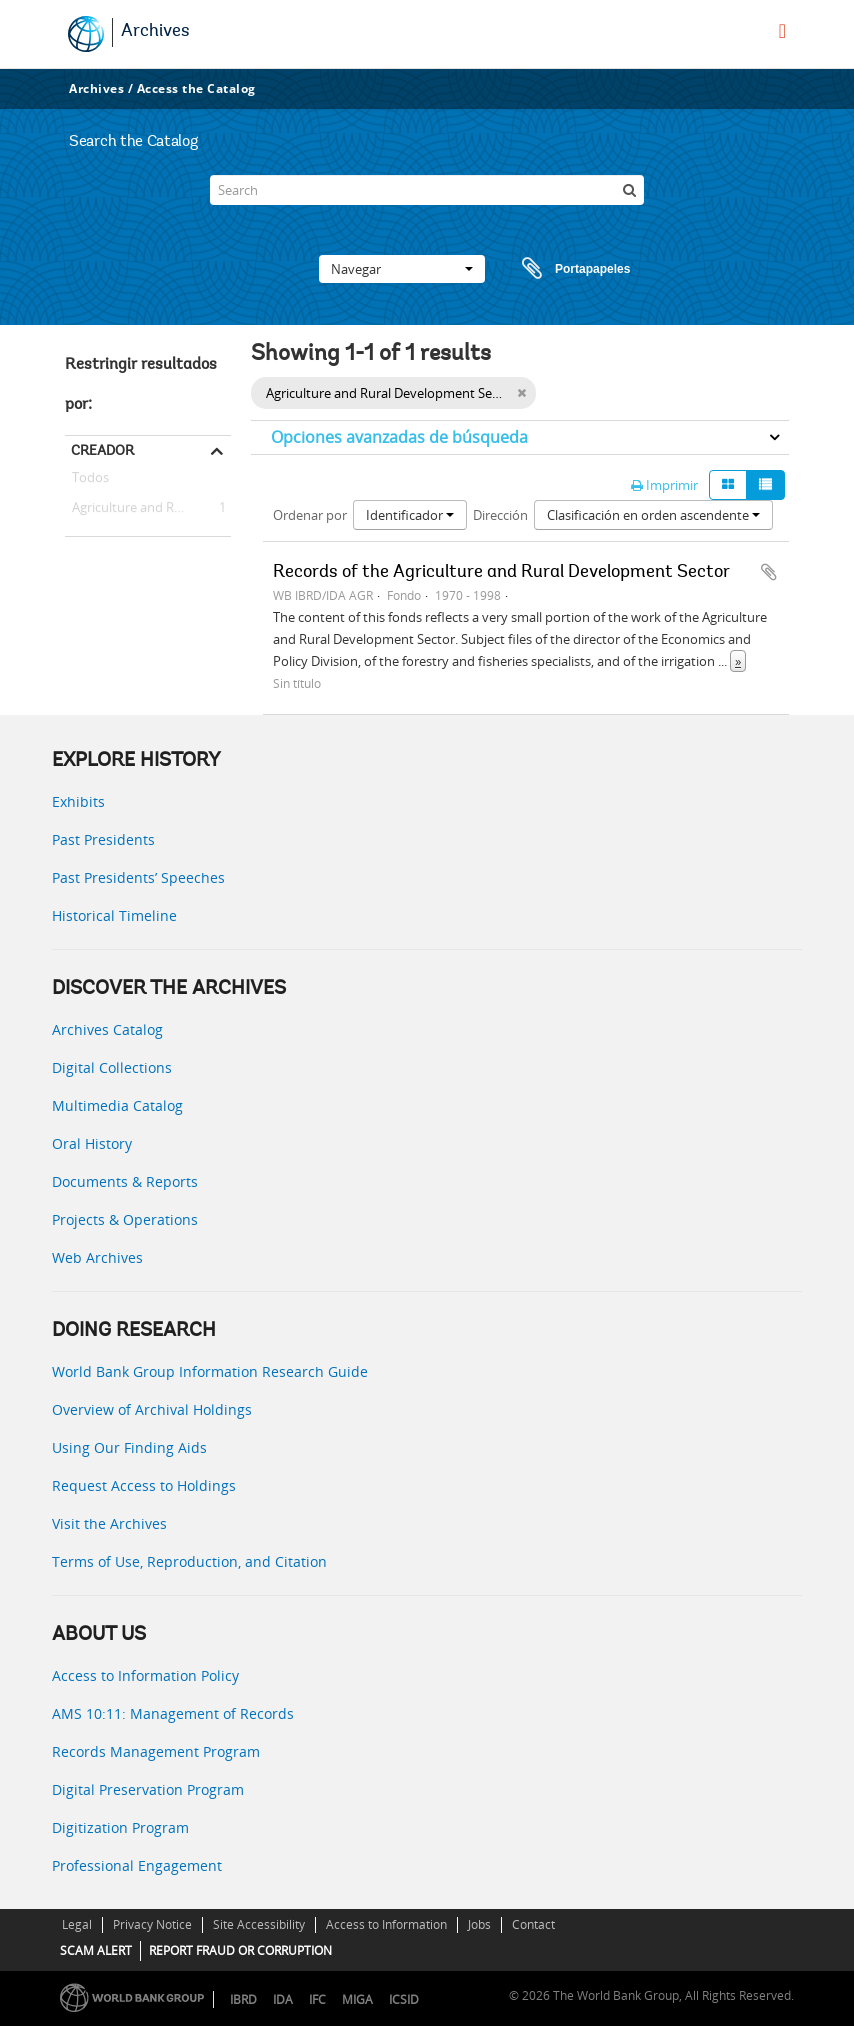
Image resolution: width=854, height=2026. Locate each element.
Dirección (500, 515)
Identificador (410, 515)
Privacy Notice (152, 1924)
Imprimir (664, 485)
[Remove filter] (521, 393)
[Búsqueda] (629, 190)
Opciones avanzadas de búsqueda (399, 437)
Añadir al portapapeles (769, 572)
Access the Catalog (196, 88)
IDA (283, 1999)
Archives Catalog (107, 1029)
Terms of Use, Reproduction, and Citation (189, 1561)
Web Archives (97, 1257)
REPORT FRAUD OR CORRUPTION (240, 1950)
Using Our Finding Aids (129, 1447)
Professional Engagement (137, 1865)
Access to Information (386, 1924)
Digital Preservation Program (148, 1789)
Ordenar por (310, 515)
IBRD (243, 1999)
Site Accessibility (259, 1924)
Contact (533, 1924)
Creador (102, 450)
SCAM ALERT (96, 1950)
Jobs (479, 1924)
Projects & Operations (125, 1219)
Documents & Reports (125, 1181)
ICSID (404, 1999)
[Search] (427, 190)
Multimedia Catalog (117, 1105)
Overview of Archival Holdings (152, 1409)
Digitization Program (120, 1827)
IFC (317, 1999)
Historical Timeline (114, 915)
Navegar (402, 269)
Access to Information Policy (145, 1675)
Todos (90, 481)
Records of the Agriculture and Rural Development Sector (501, 573)
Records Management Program (156, 1751)
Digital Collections (112, 1067)
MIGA (357, 1999)
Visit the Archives (109, 1523)
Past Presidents (103, 839)
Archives (155, 32)
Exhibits (78, 801)
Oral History (92, 1143)
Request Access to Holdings (144, 1485)
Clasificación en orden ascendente (653, 515)
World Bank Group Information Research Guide (210, 1371)
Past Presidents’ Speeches (138, 877)
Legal (77, 1924)
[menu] (782, 31)
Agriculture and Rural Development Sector (148, 508)
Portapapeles (557, 269)
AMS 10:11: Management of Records (173, 1713)
